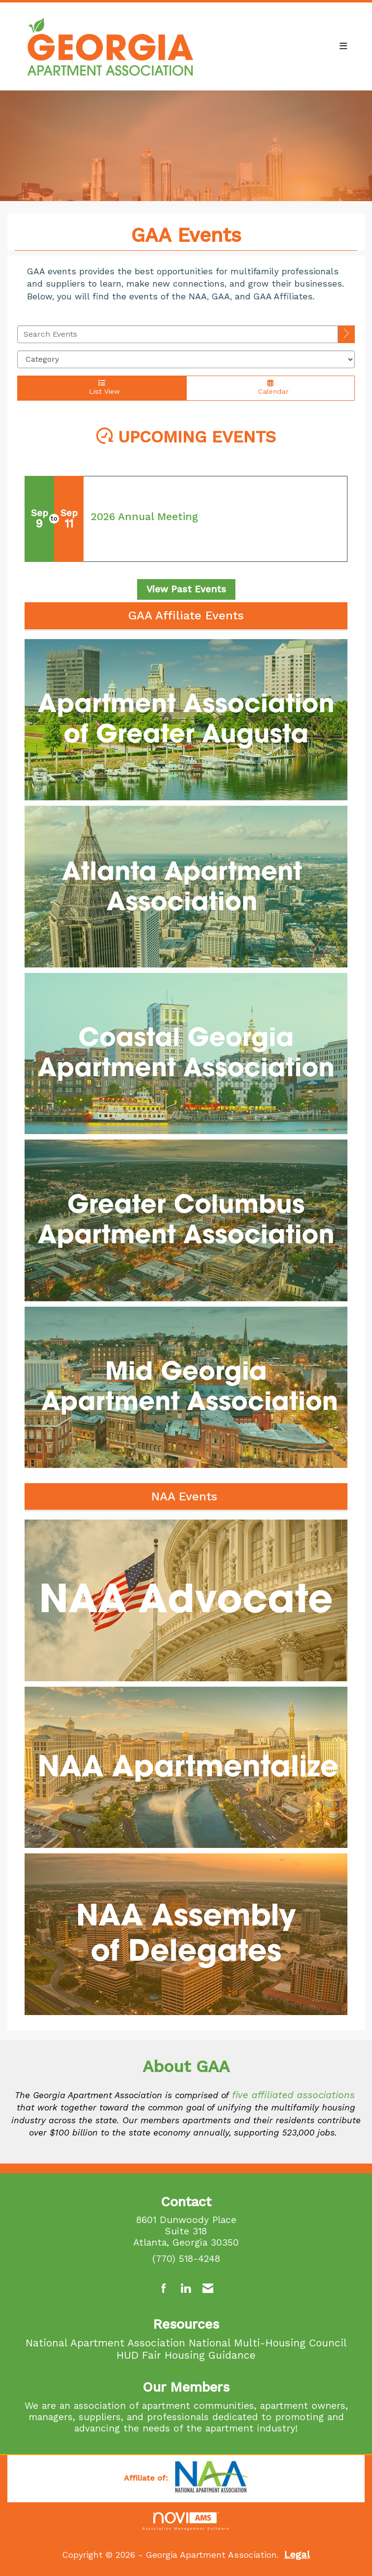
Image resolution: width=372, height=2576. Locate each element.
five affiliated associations (293, 2095)
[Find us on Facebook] (163, 2288)
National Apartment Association (105, 2343)
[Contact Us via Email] (208, 2288)
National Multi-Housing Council (268, 2343)
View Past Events (186, 589)
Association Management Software (185, 2521)
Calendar (270, 387)
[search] (346, 334)
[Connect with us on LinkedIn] (185, 2288)
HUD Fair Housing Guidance (186, 2355)
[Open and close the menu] (282, 46)
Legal (297, 2554)
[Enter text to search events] (177, 334)
